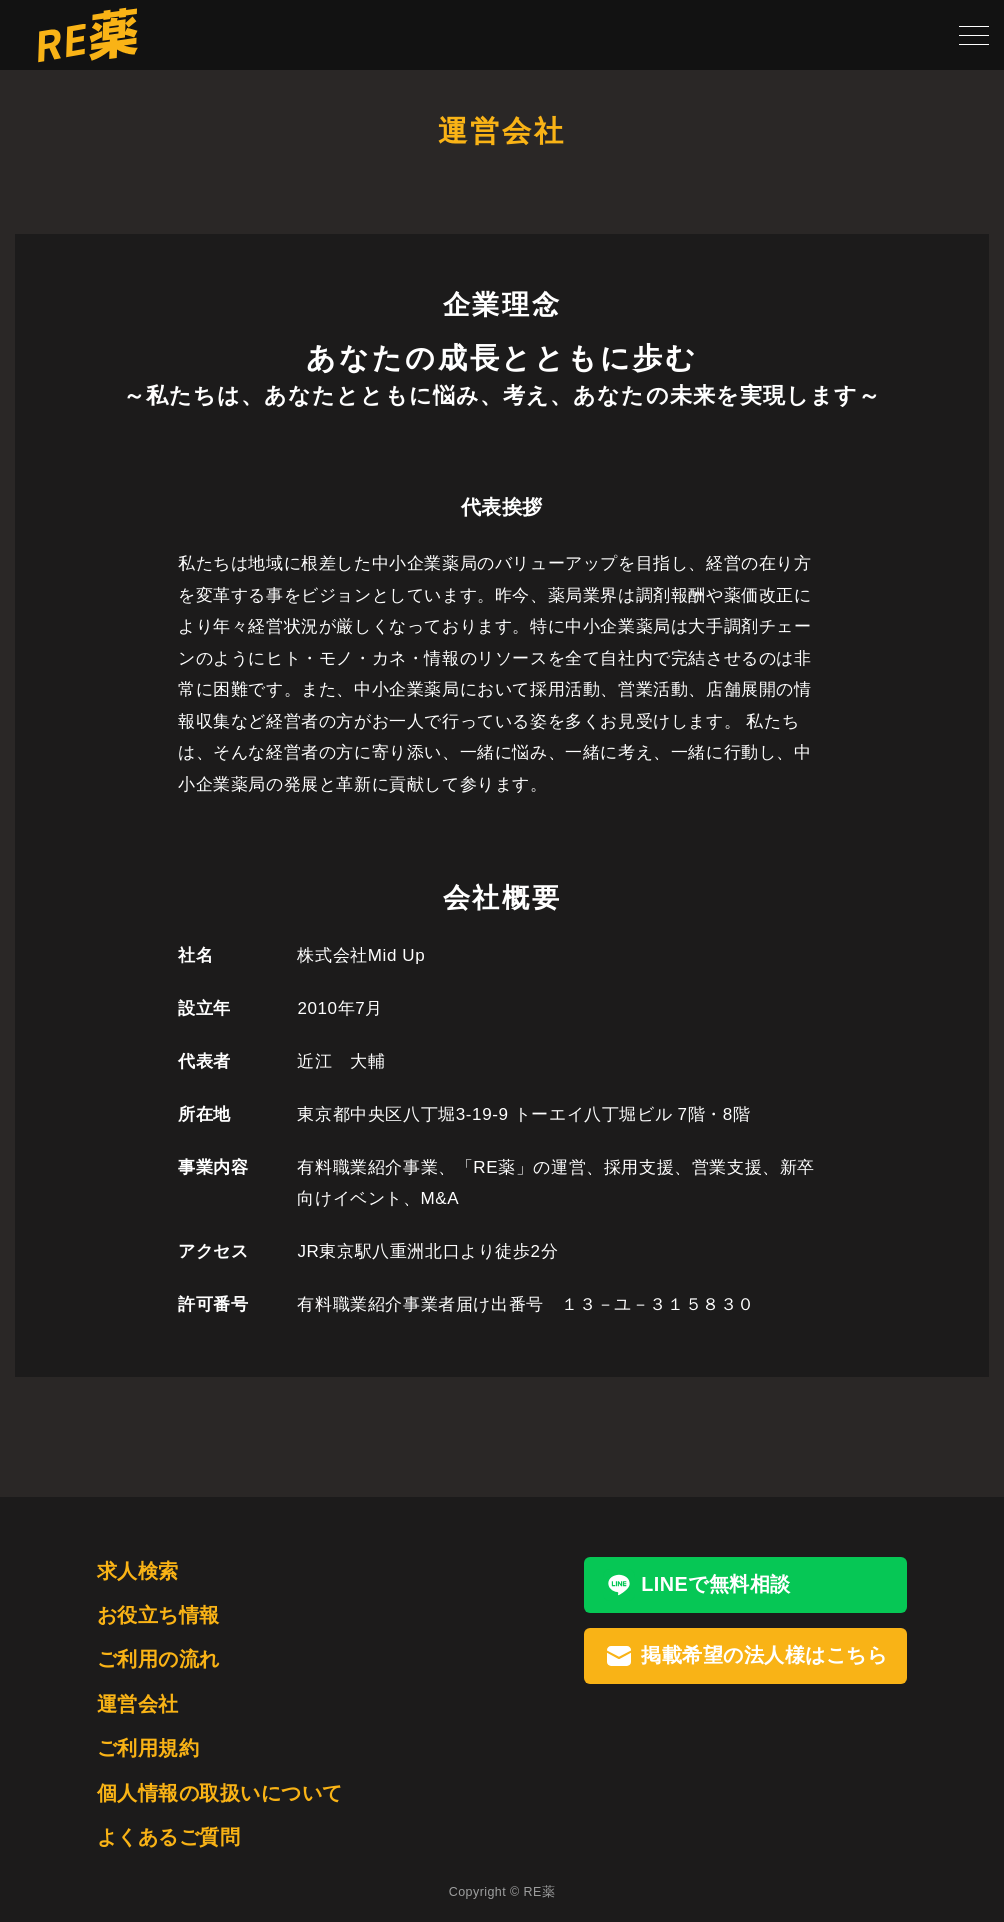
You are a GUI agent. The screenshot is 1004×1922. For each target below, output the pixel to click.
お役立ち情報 (158, 1615)
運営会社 (138, 1704)
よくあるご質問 (168, 1837)
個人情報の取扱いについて (220, 1793)
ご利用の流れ (158, 1659)
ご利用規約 (148, 1748)
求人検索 (138, 1571)
